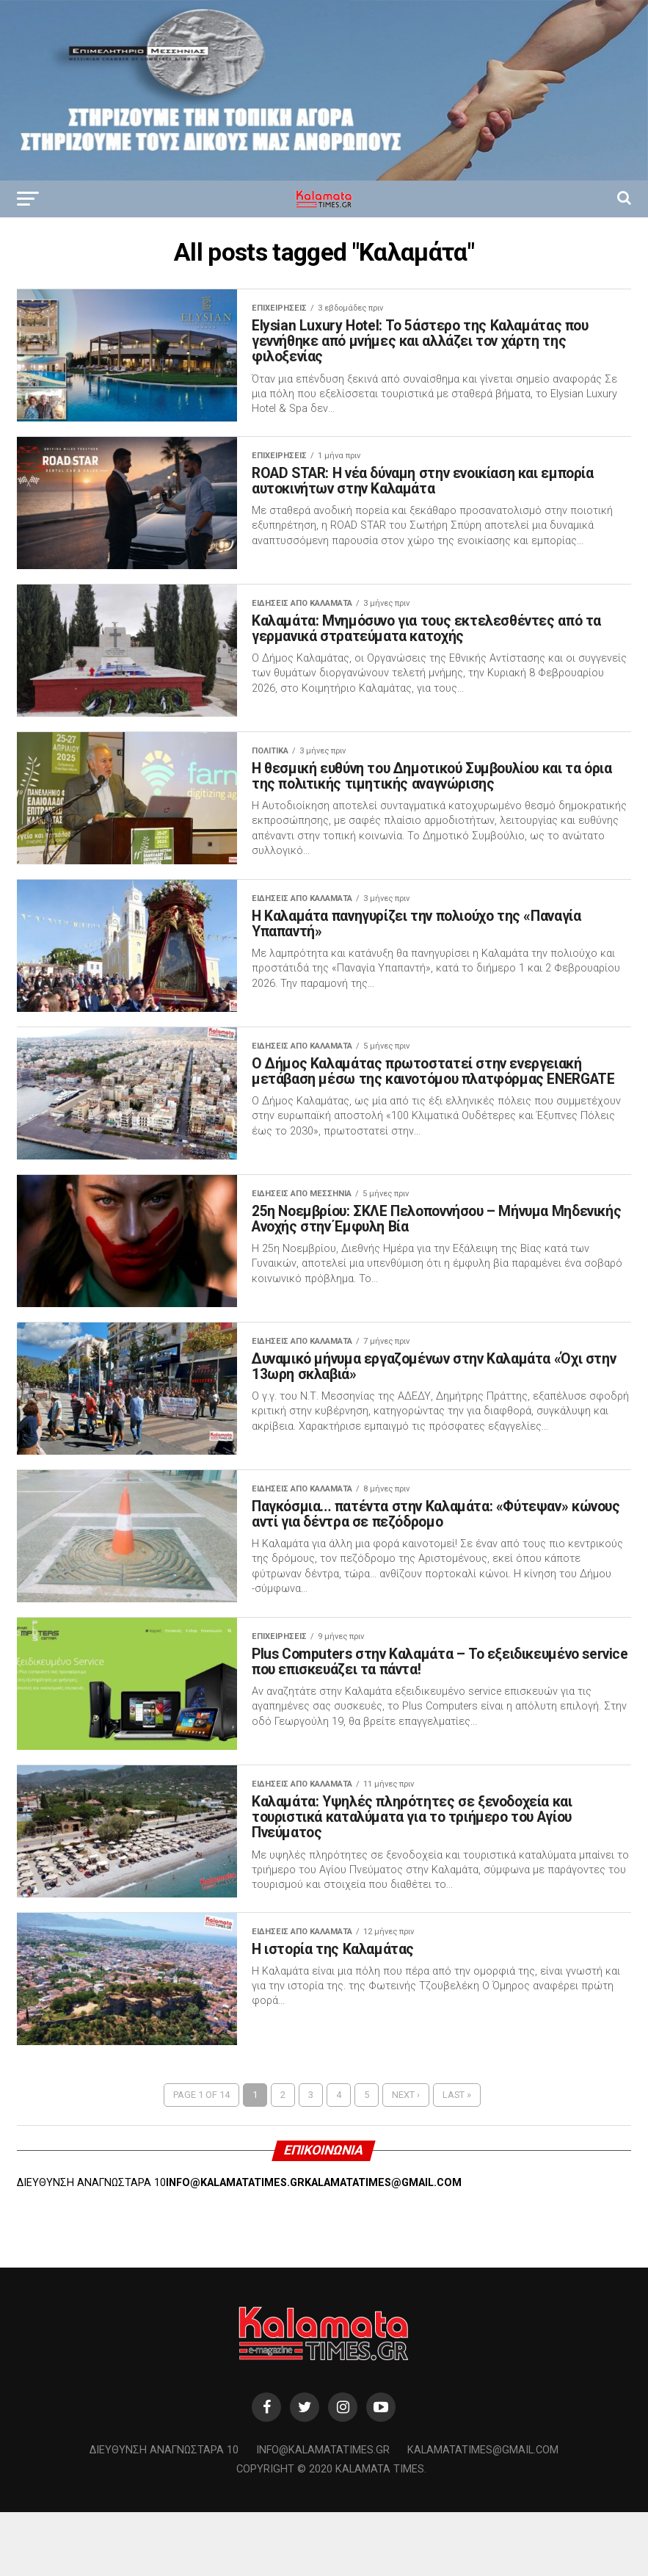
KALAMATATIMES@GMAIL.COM (383, 2246)
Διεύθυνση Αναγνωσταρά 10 (164, 2514)
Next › (406, 2159)
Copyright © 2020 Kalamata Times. (331, 2534)
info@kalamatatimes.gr (323, 2514)
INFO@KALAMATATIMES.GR (235, 2246)
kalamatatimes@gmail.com (482, 2514)
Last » (457, 2159)
